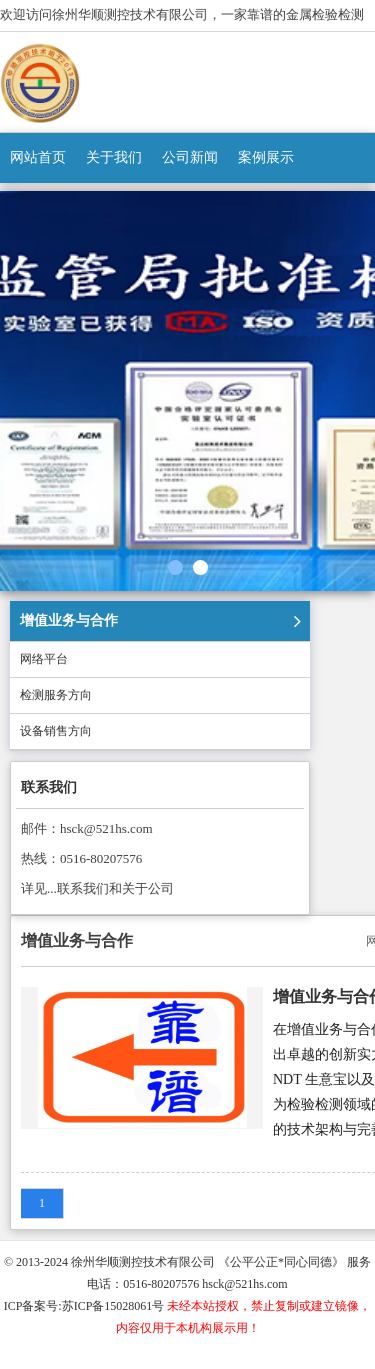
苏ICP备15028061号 (113, 1306)
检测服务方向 (56, 695)
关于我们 (114, 157)
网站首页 (38, 157)
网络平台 (44, 659)
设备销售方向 (56, 731)
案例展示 (266, 157)
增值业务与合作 (69, 620)
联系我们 (49, 787)
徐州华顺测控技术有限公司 (143, 1262)
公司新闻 (190, 157)
